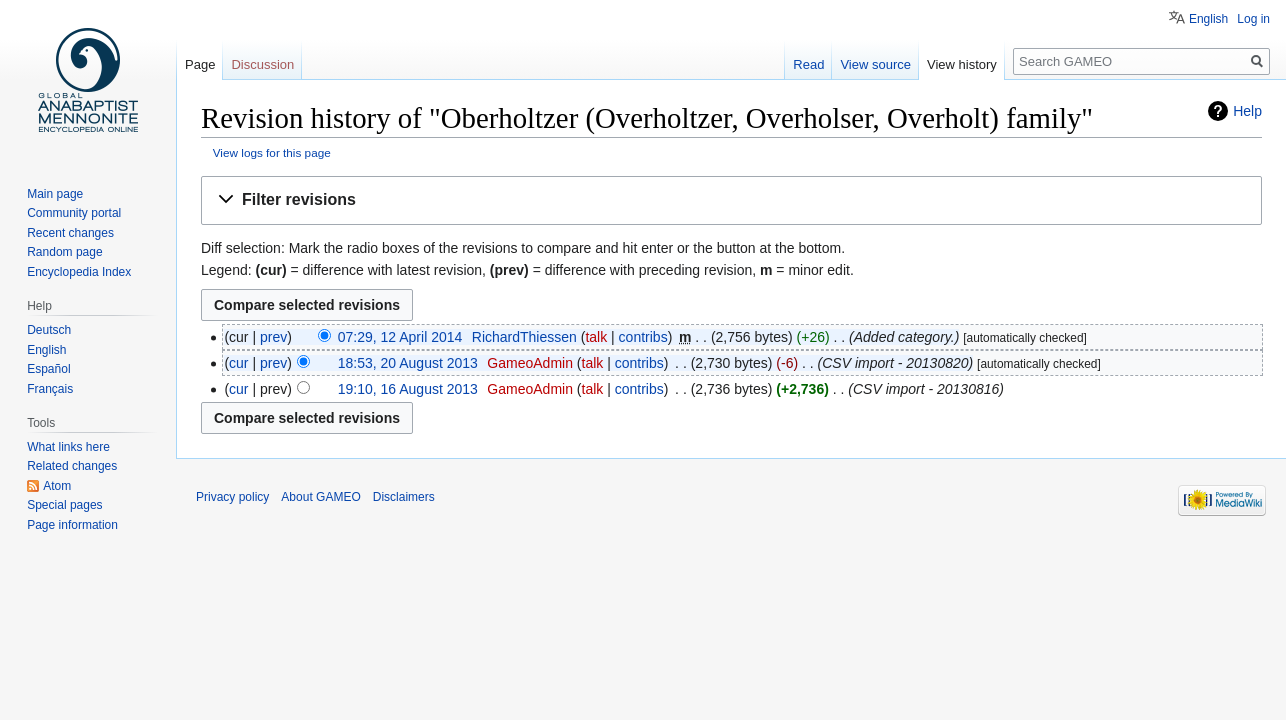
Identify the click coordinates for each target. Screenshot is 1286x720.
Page (200, 64)
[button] (731, 200)
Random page (64, 252)
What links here (68, 447)
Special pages (64, 505)
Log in (1253, 19)
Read (808, 64)
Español (48, 369)
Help (1247, 111)
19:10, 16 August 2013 (408, 389)
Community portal (74, 213)
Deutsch (49, 330)
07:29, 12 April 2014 (400, 337)
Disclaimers (404, 497)
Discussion (262, 64)
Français (50, 389)
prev (273, 337)
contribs (643, 337)
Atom (57, 486)
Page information (72, 525)
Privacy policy (232, 497)
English (1208, 19)
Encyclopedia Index (79, 272)
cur (238, 363)
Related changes (72, 466)
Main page (55, 194)
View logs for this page (272, 152)
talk (596, 337)
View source (875, 64)
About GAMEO (320, 497)
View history (962, 64)
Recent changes (70, 233)
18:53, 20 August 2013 (408, 363)
